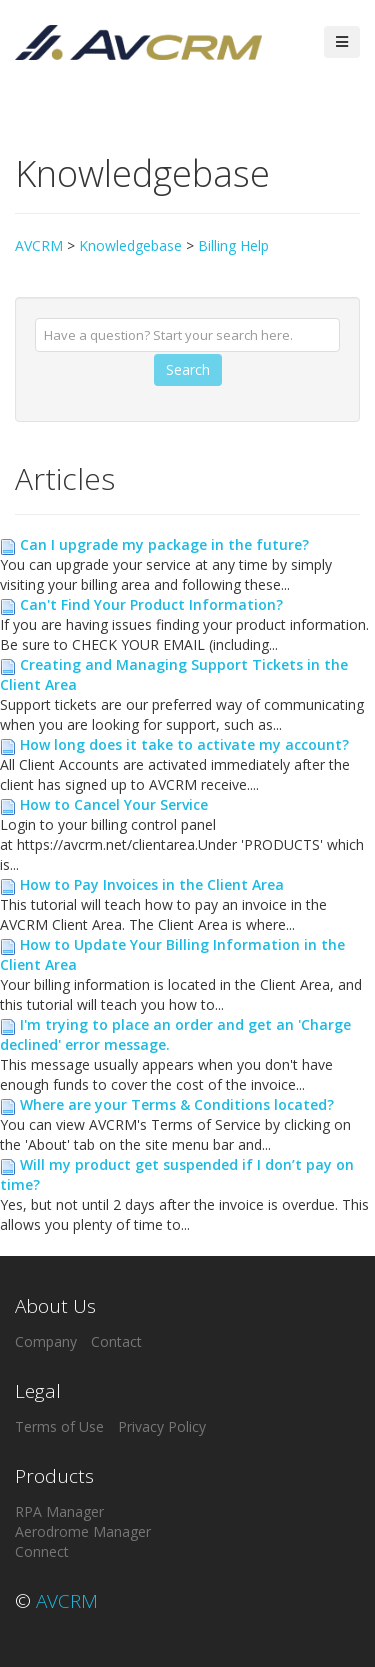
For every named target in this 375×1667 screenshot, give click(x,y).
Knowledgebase (130, 245)
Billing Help (233, 245)
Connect (42, 1551)
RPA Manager (59, 1511)
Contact (116, 1341)
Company (46, 1341)
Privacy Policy (162, 1426)
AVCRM (39, 245)
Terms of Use (59, 1426)
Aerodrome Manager (83, 1531)
